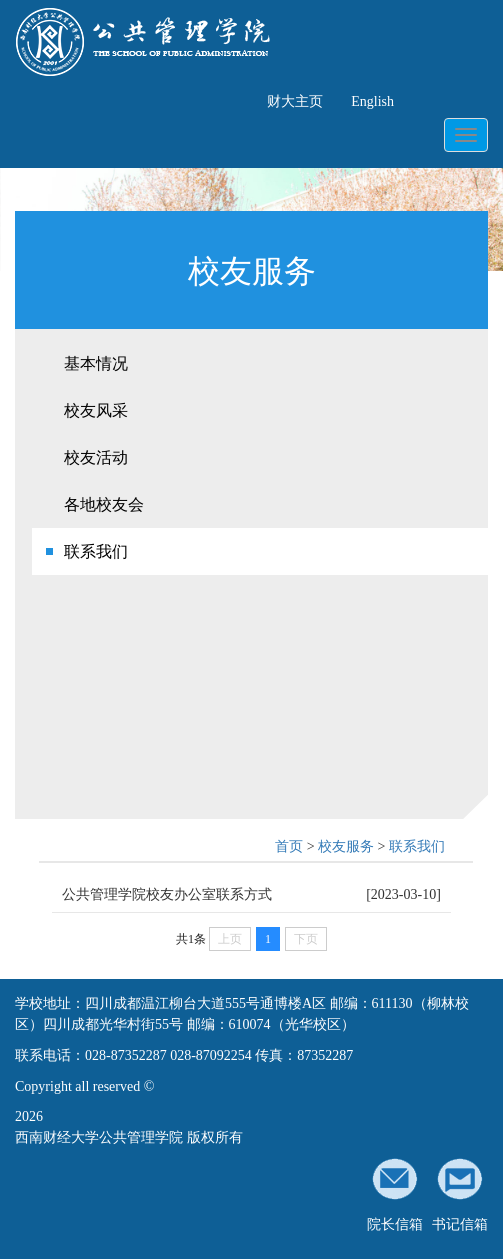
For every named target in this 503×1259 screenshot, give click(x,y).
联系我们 (96, 551)
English (372, 101)
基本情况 (96, 363)
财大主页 (295, 101)
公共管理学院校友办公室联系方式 (167, 894)
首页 (289, 846)
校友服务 (346, 846)
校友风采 (96, 410)
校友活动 (96, 457)
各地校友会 (104, 504)
